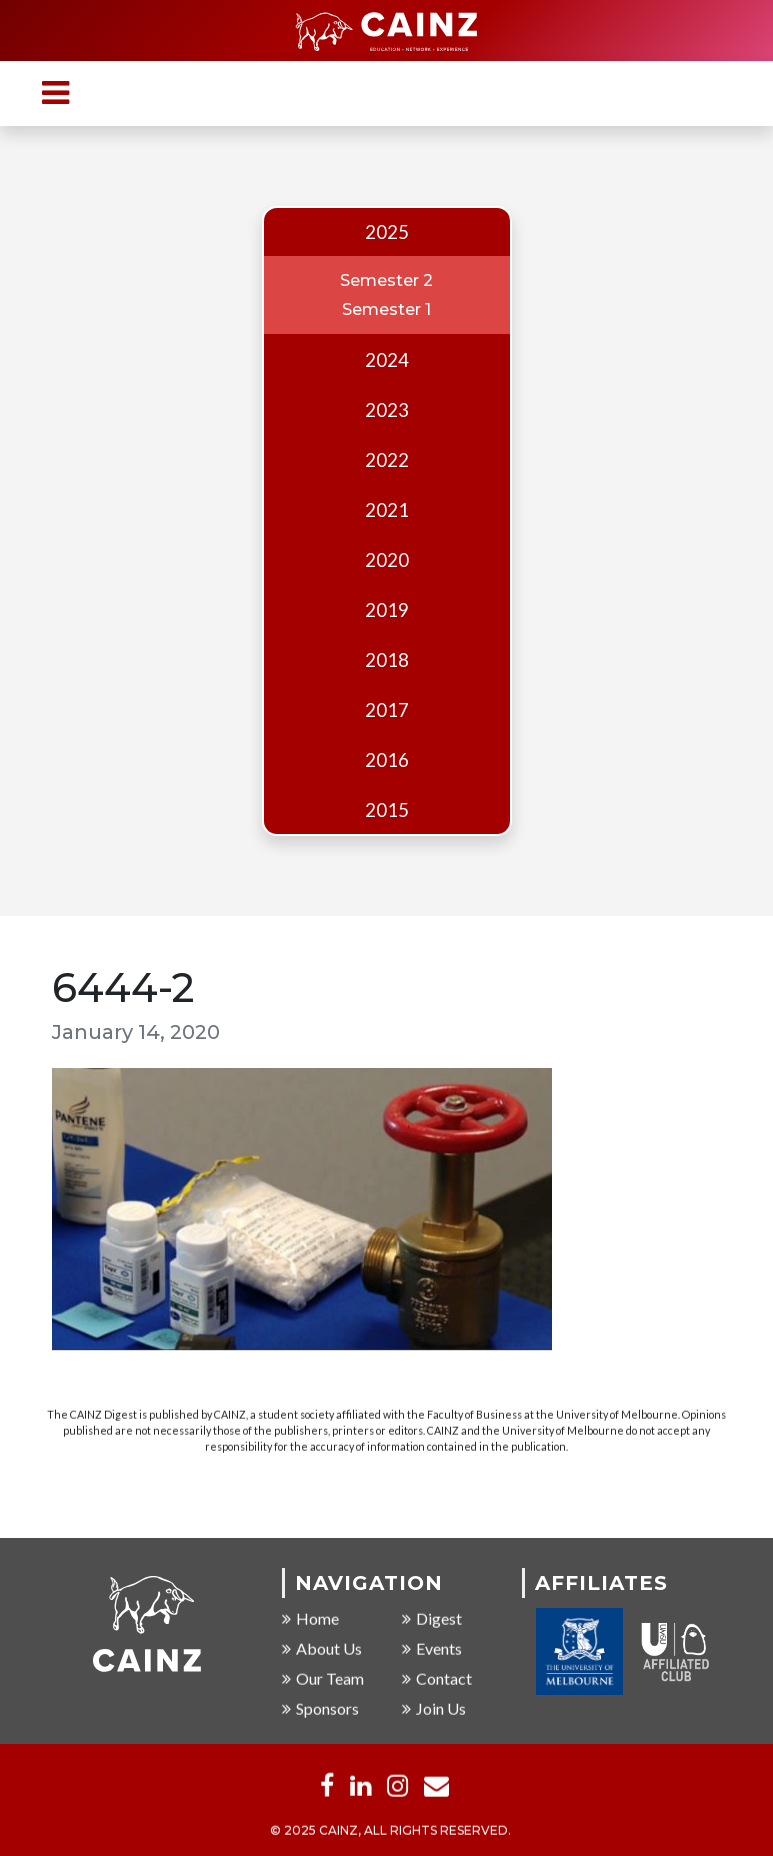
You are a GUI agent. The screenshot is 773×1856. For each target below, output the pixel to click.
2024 (387, 360)
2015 (387, 810)
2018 (387, 660)
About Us (322, 1649)
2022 (387, 460)
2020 (387, 560)
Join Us (434, 1709)
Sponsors (320, 1709)
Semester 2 (386, 280)
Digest (432, 1619)
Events (432, 1649)
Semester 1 (386, 309)
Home (310, 1619)
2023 (387, 410)
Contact (437, 1679)
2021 (387, 510)
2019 (387, 610)
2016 (387, 760)
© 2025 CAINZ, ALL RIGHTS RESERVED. (390, 1831)
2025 (387, 232)
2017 (387, 710)
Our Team (323, 1679)
